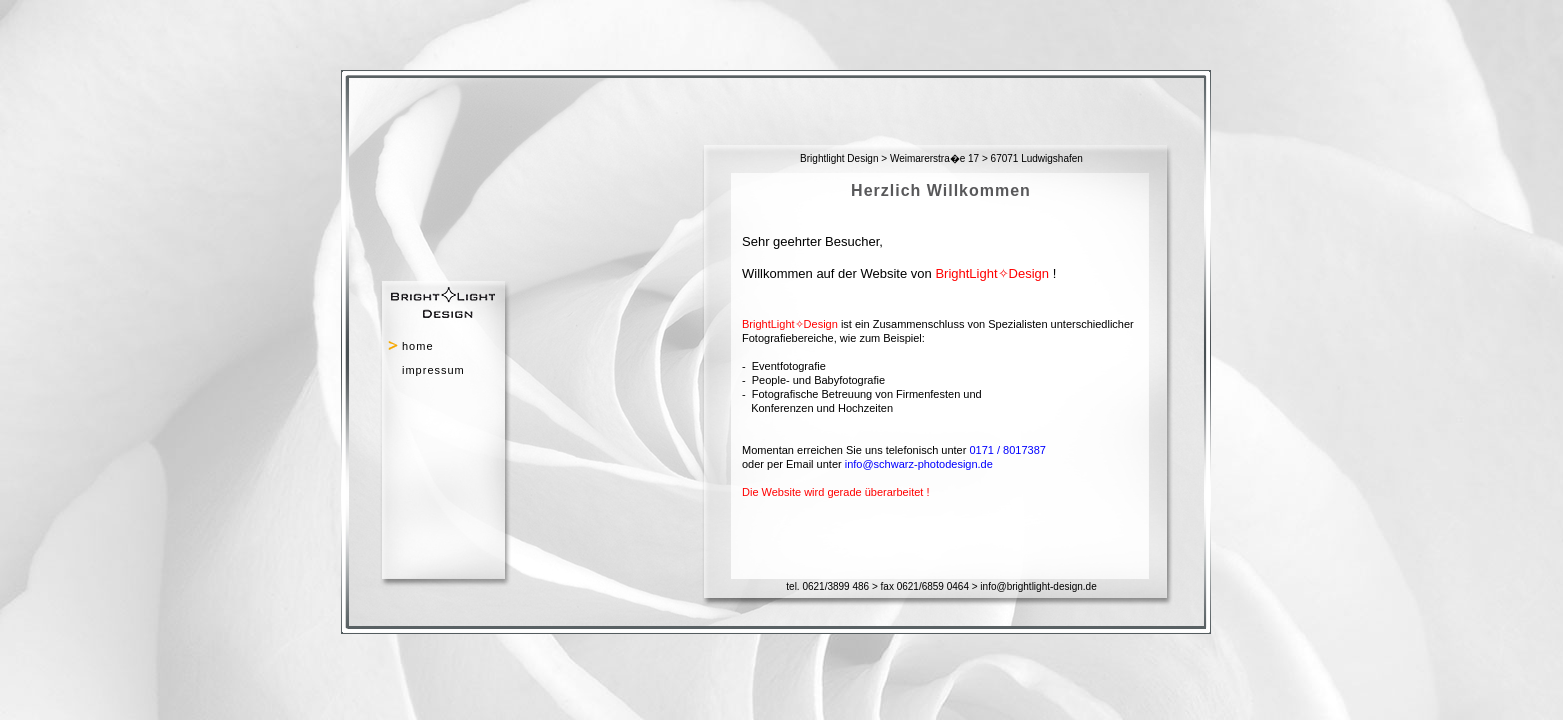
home (418, 346)
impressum (433, 370)
